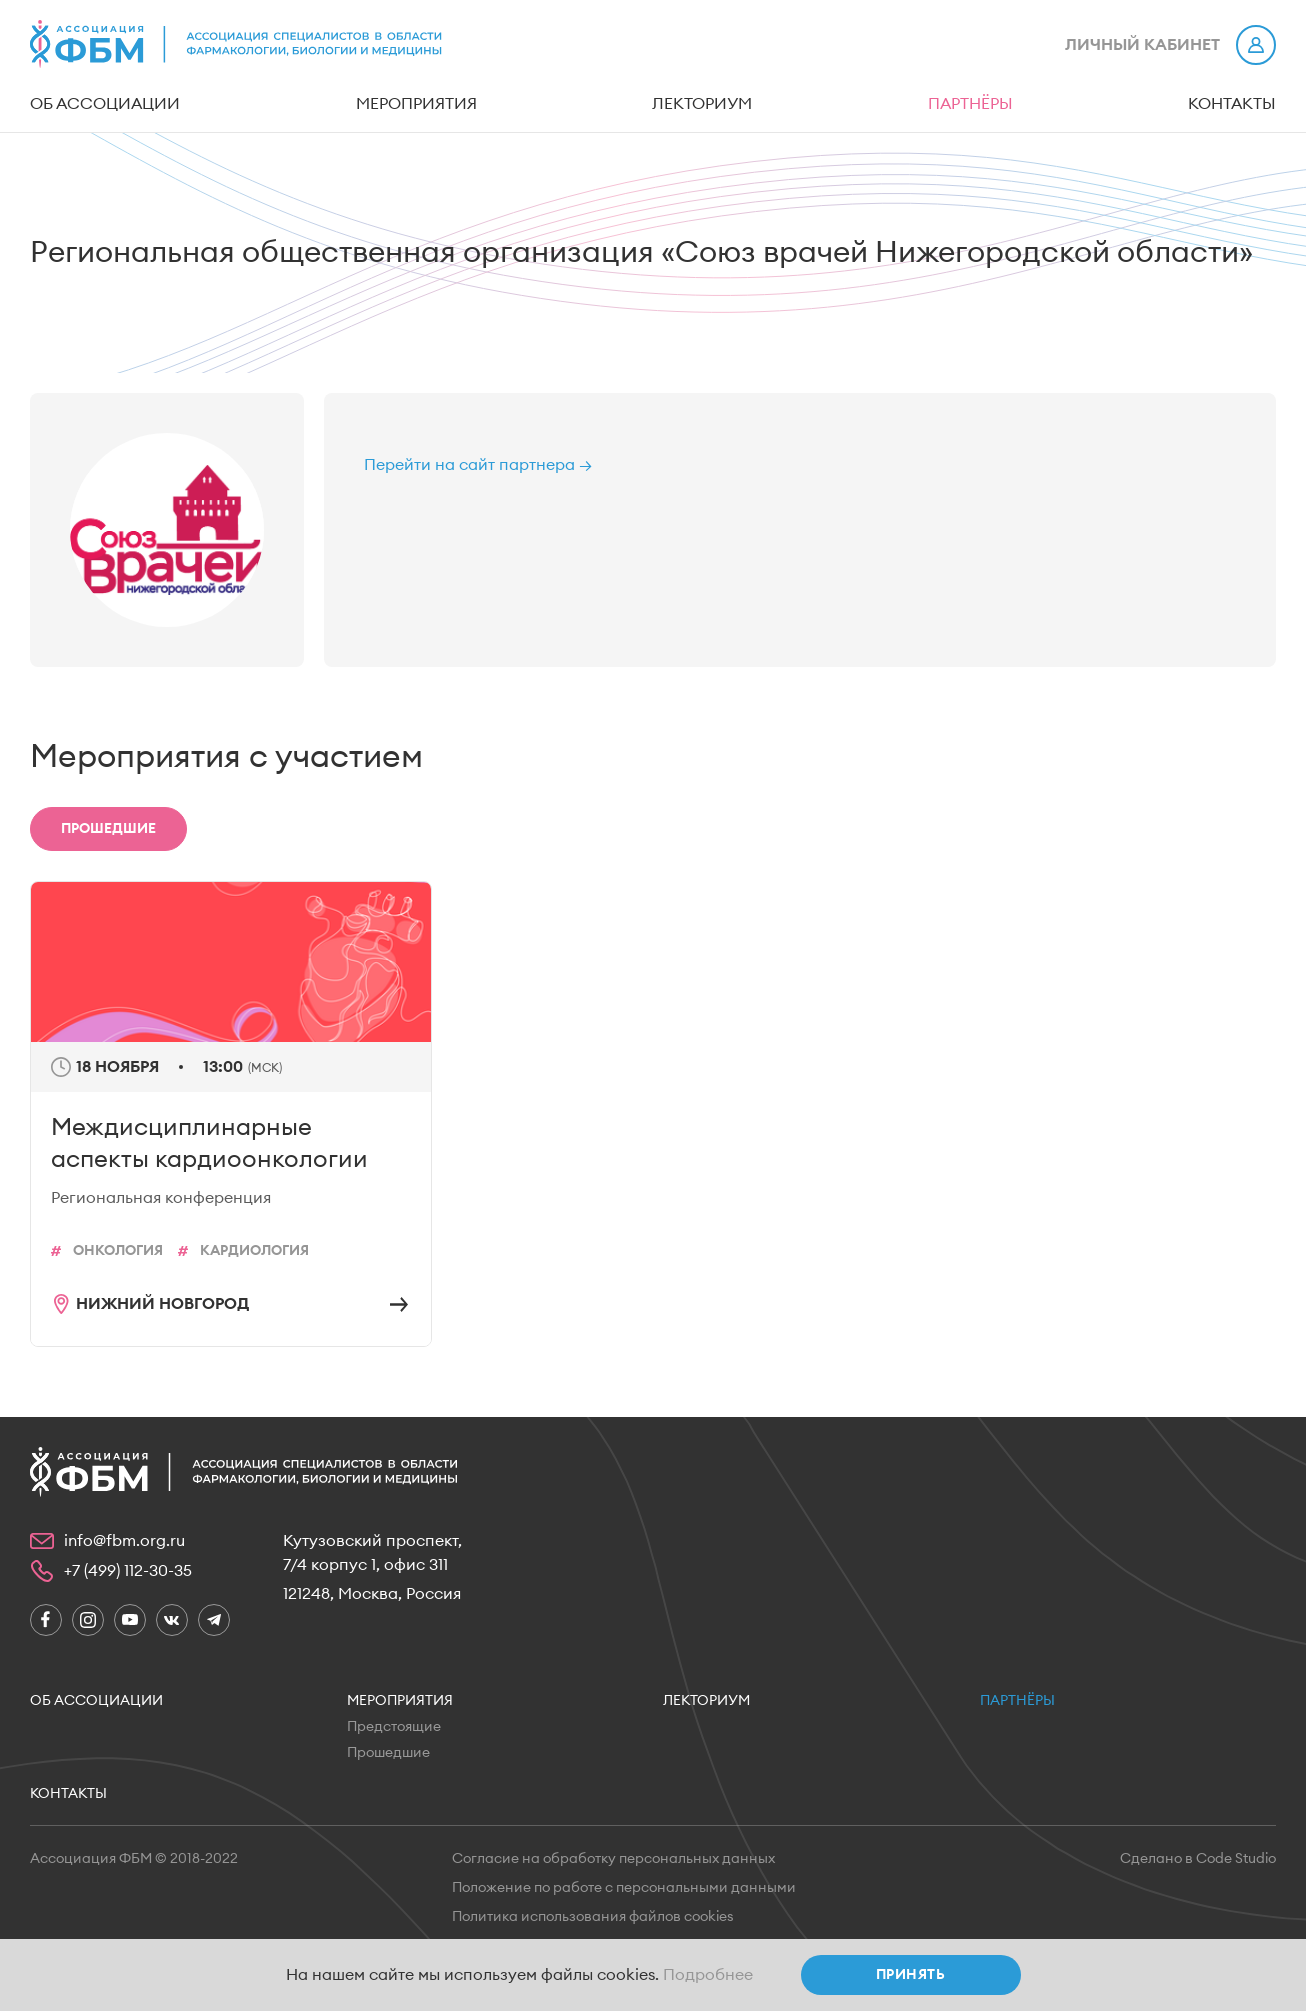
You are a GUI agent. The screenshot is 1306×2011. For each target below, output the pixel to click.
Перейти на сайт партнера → (478, 465)
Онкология (118, 1251)
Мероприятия (416, 104)
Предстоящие (394, 1727)
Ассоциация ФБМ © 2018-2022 (134, 1859)
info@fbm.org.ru (124, 1541)
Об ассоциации (105, 104)
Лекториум (702, 104)
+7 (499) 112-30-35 (128, 1571)
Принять (910, 1975)
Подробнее (708, 1975)
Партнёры (970, 104)
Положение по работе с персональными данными (624, 1888)
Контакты (1232, 104)
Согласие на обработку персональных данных (613, 1859)
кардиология (254, 1251)
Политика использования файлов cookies (593, 1917)
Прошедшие (388, 1753)
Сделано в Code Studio (1198, 1859)
